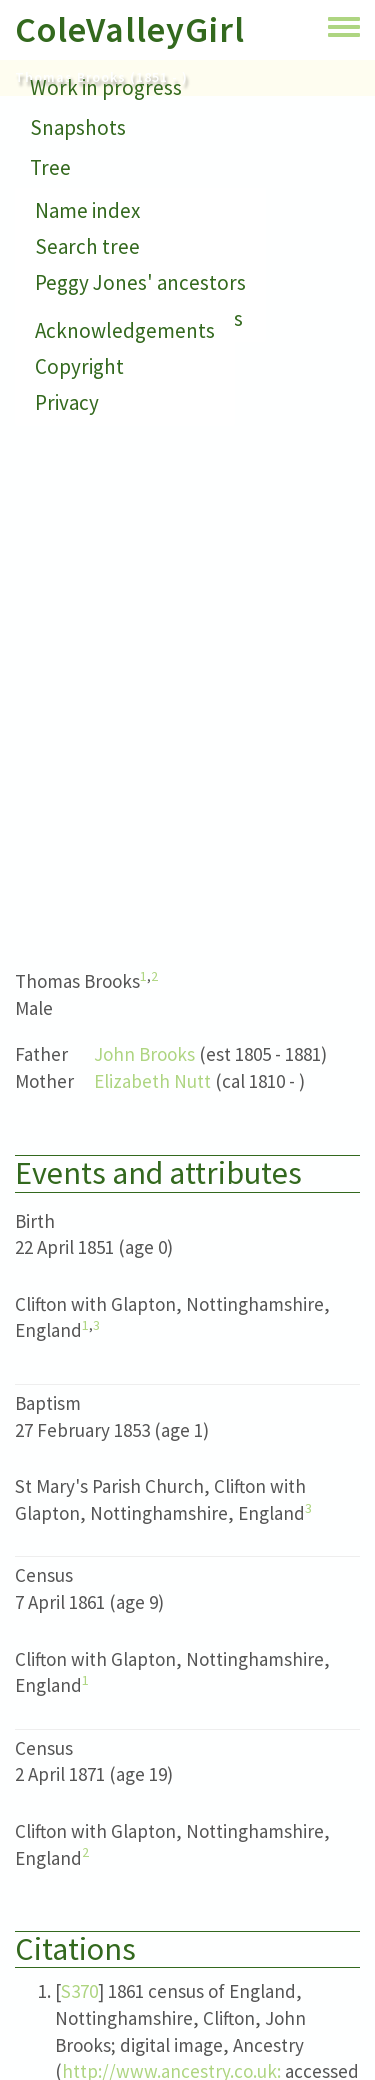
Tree (50, 167)
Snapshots (78, 127)
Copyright (79, 366)
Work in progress (106, 87)
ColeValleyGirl (130, 29)
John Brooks (144, 1054)
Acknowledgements (125, 330)
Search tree (87, 246)
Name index (87, 210)
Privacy (67, 402)
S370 (79, 1991)
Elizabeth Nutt (152, 1081)
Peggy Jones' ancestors (140, 282)
